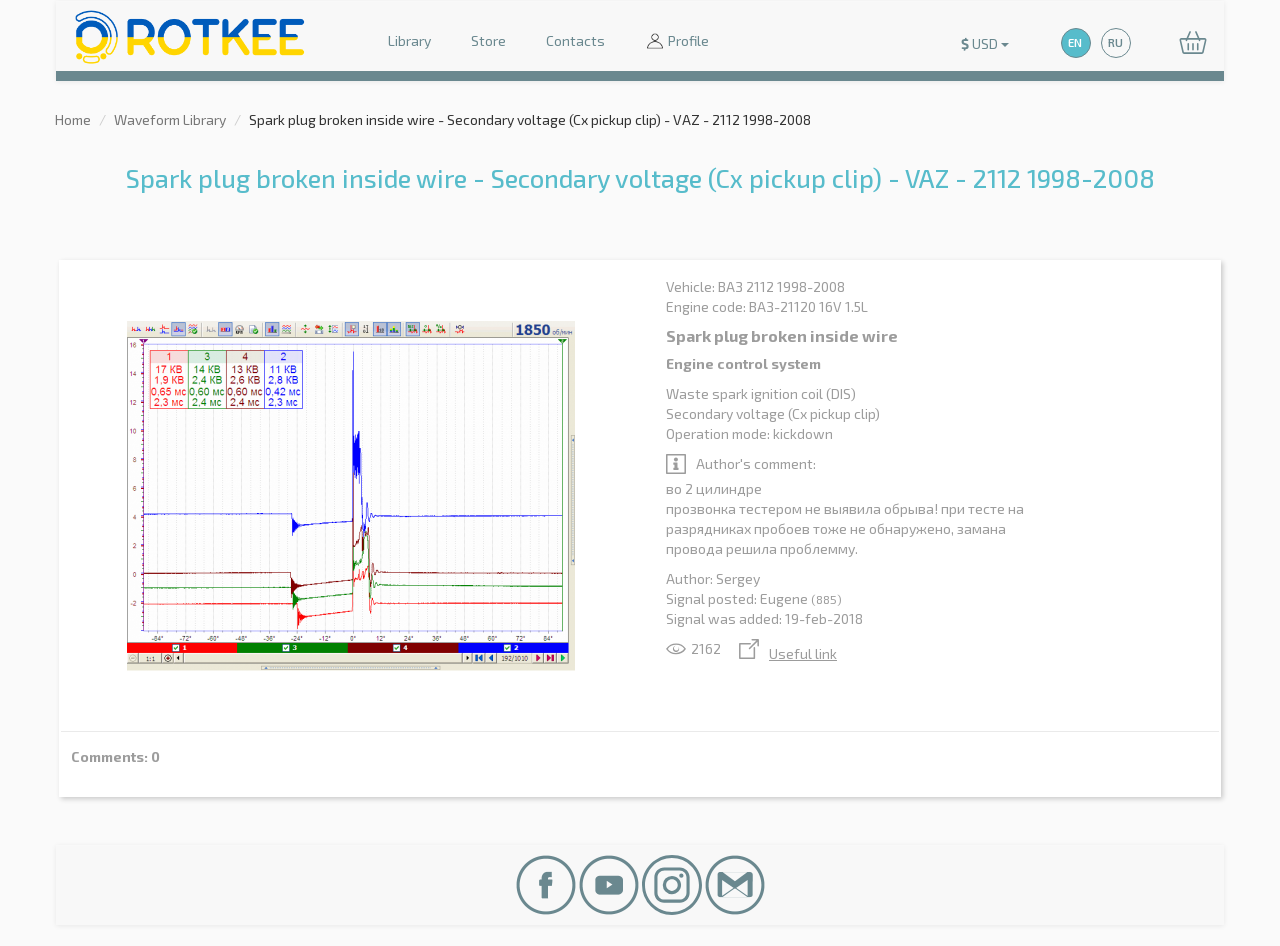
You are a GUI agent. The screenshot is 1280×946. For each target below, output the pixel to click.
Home (73, 119)
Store (488, 40)
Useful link (788, 653)
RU (1115, 42)
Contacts (575, 40)
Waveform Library (170, 119)
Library (409, 40)
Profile (677, 42)
